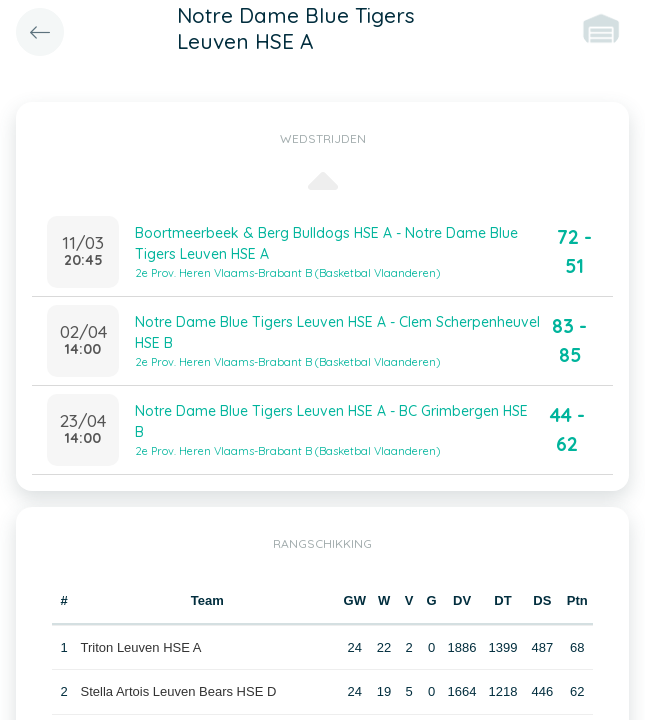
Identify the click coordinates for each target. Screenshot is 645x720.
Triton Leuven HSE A (141, 647)
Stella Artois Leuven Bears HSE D (179, 691)
